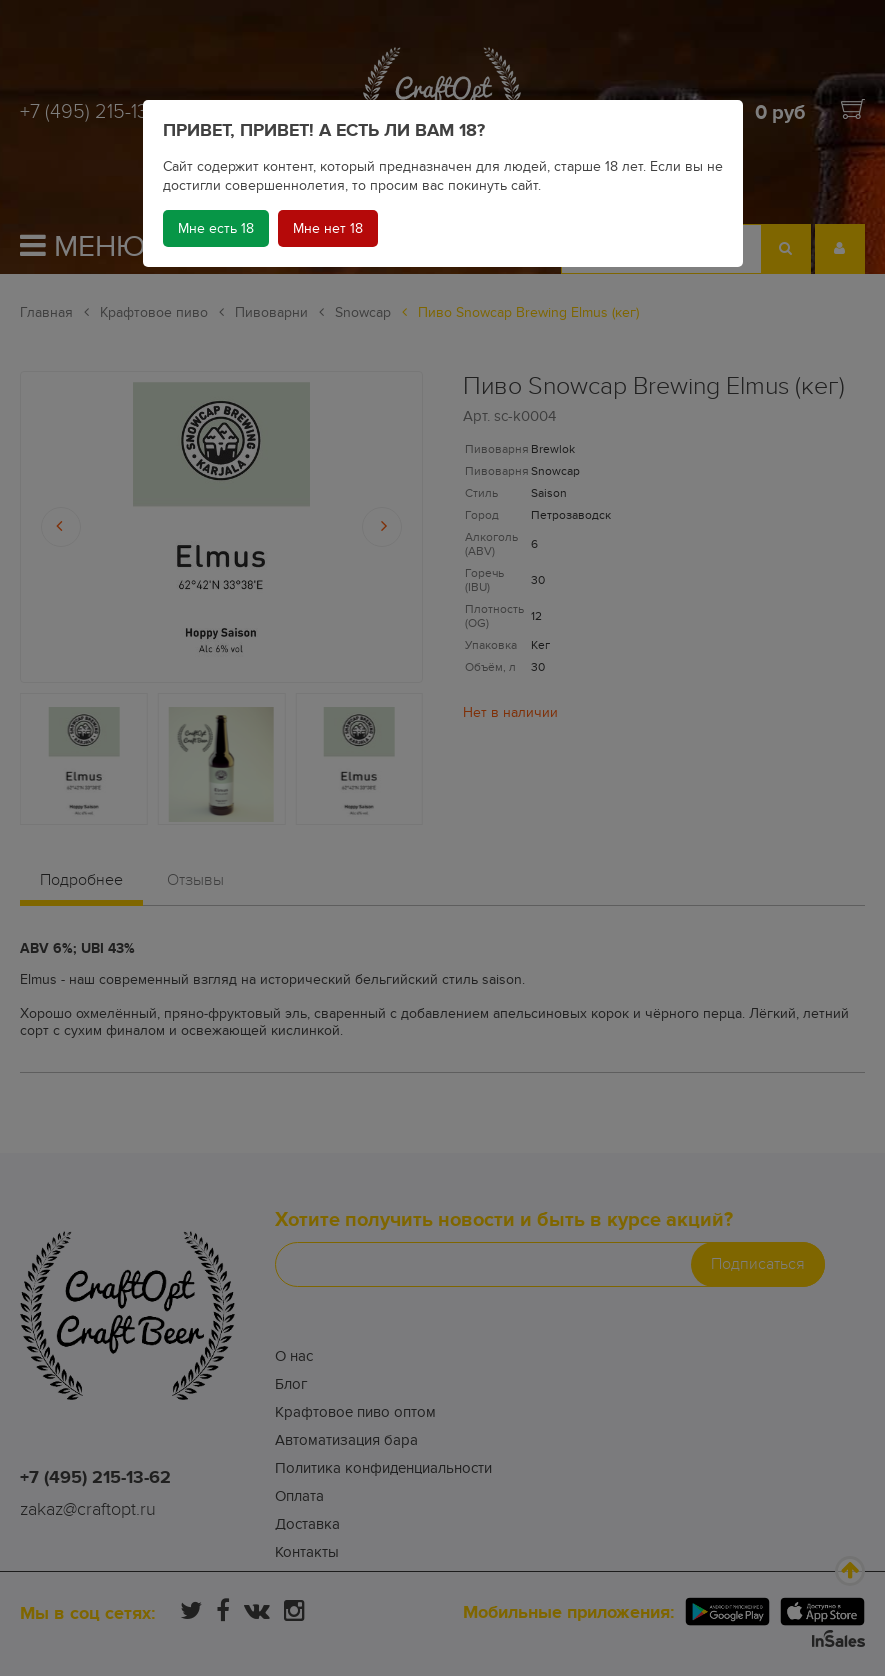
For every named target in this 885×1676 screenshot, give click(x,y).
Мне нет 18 (328, 228)
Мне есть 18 (216, 228)
